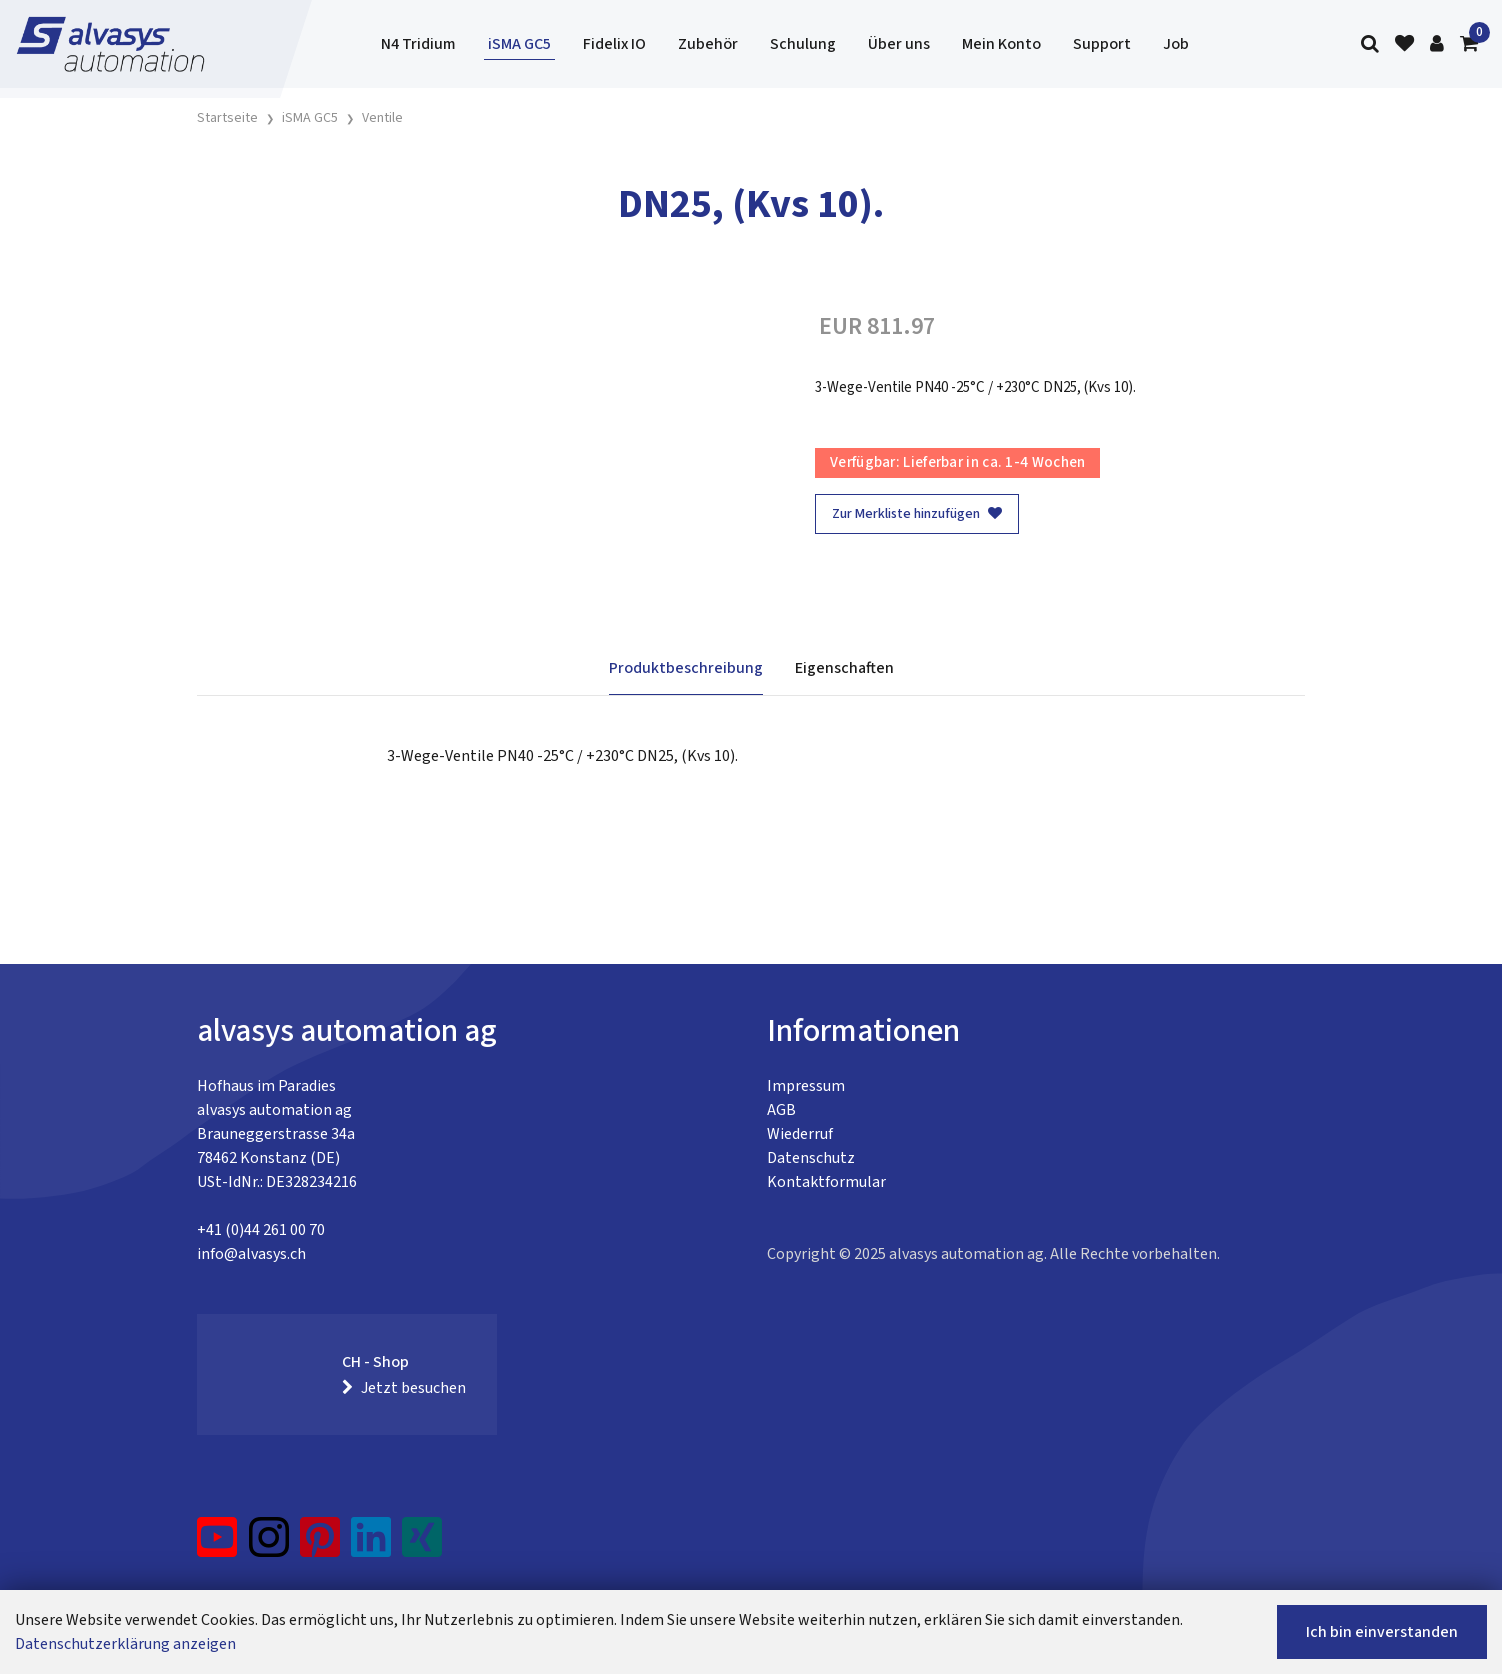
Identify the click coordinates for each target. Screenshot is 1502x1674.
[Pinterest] (320, 1545)
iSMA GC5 (519, 44)
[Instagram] (269, 1545)
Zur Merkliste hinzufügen (917, 514)
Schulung (803, 44)
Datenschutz (811, 1158)
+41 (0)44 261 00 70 (261, 1230)
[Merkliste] (1404, 44)
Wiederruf (800, 1134)
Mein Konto (1001, 44)
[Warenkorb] (1469, 44)
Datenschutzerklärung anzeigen (125, 1644)
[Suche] (1370, 44)
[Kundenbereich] (1437, 44)
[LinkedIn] (371, 1545)
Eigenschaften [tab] (844, 668)
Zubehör (708, 44)
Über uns (899, 44)
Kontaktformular (826, 1182)
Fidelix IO (614, 44)
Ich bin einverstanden (1382, 1632)
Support (1102, 44)
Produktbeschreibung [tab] (686, 668)
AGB (781, 1110)
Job (1176, 44)
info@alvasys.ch (251, 1254)
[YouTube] (217, 1545)
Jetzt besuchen (404, 1388)
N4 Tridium (418, 44)
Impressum (806, 1086)
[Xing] (422, 1545)
